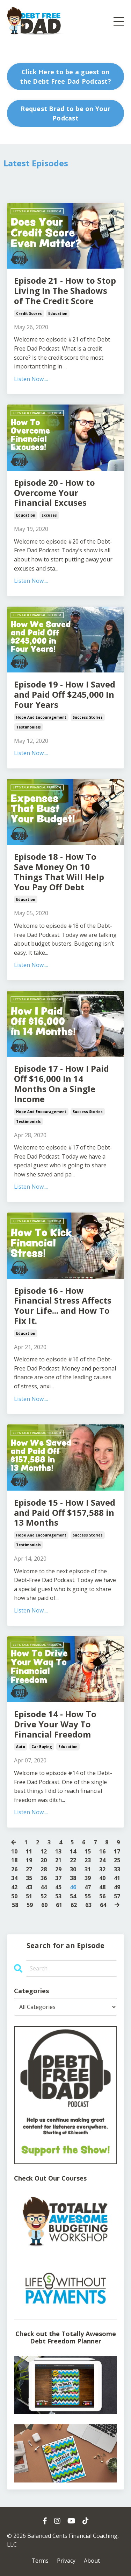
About (92, 2560)
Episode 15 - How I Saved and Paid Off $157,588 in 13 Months (64, 1513)
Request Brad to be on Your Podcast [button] (65, 113)
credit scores (29, 313)
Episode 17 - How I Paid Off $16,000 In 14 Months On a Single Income (61, 1084)
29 (58, 1869)
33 (117, 1869)
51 (29, 1896)
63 (88, 1905)
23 (88, 1860)
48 (102, 1887)
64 (103, 1905)
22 (73, 1860)
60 (44, 1905)
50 (14, 1896)
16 (102, 1851)
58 (15, 1905)
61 (59, 1905)
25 (117, 1860)
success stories (88, 717)
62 (74, 1905)
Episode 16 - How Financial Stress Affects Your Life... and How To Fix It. (62, 1306)
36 (44, 1878)
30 (73, 1869)
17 (117, 1851)
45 (58, 1887)
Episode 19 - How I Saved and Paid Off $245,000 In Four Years (64, 694)
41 (117, 1878)
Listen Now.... (31, 379)
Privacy (66, 2560)
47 (88, 1887)
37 (58, 1878)
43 (29, 1887)
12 (44, 1851)
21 (58, 1860)
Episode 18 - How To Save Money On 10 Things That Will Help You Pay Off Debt (59, 872)
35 (29, 1878)
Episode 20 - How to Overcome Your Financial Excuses (54, 493)
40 (102, 1878)
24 (102, 1860)
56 (102, 1896)
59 (30, 1905)
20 (44, 1860)
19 (29, 1860)
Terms (40, 2560)
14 (73, 1851)
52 (44, 1896)
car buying (41, 1746)
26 (14, 1869)
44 (44, 1887)
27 (29, 1869)
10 (14, 1851)
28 (44, 1869)
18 (14, 1860)
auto (20, 1746)
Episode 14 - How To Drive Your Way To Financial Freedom (55, 1724)
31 (88, 1869)
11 (29, 1851)
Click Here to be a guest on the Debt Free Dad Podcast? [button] (65, 76)
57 (117, 1896)
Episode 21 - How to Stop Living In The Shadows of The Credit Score (65, 291)
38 (73, 1878)
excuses (49, 515)
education (57, 313)
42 (14, 1887)
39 (88, 1878)
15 (88, 1851)
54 (73, 1896)
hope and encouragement (41, 717)
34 (14, 1878)
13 (58, 1851)
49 (117, 1887)
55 (88, 1896)
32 (102, 1869)
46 (73, 1887)
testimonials (28, 727)
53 (58, 1896)
